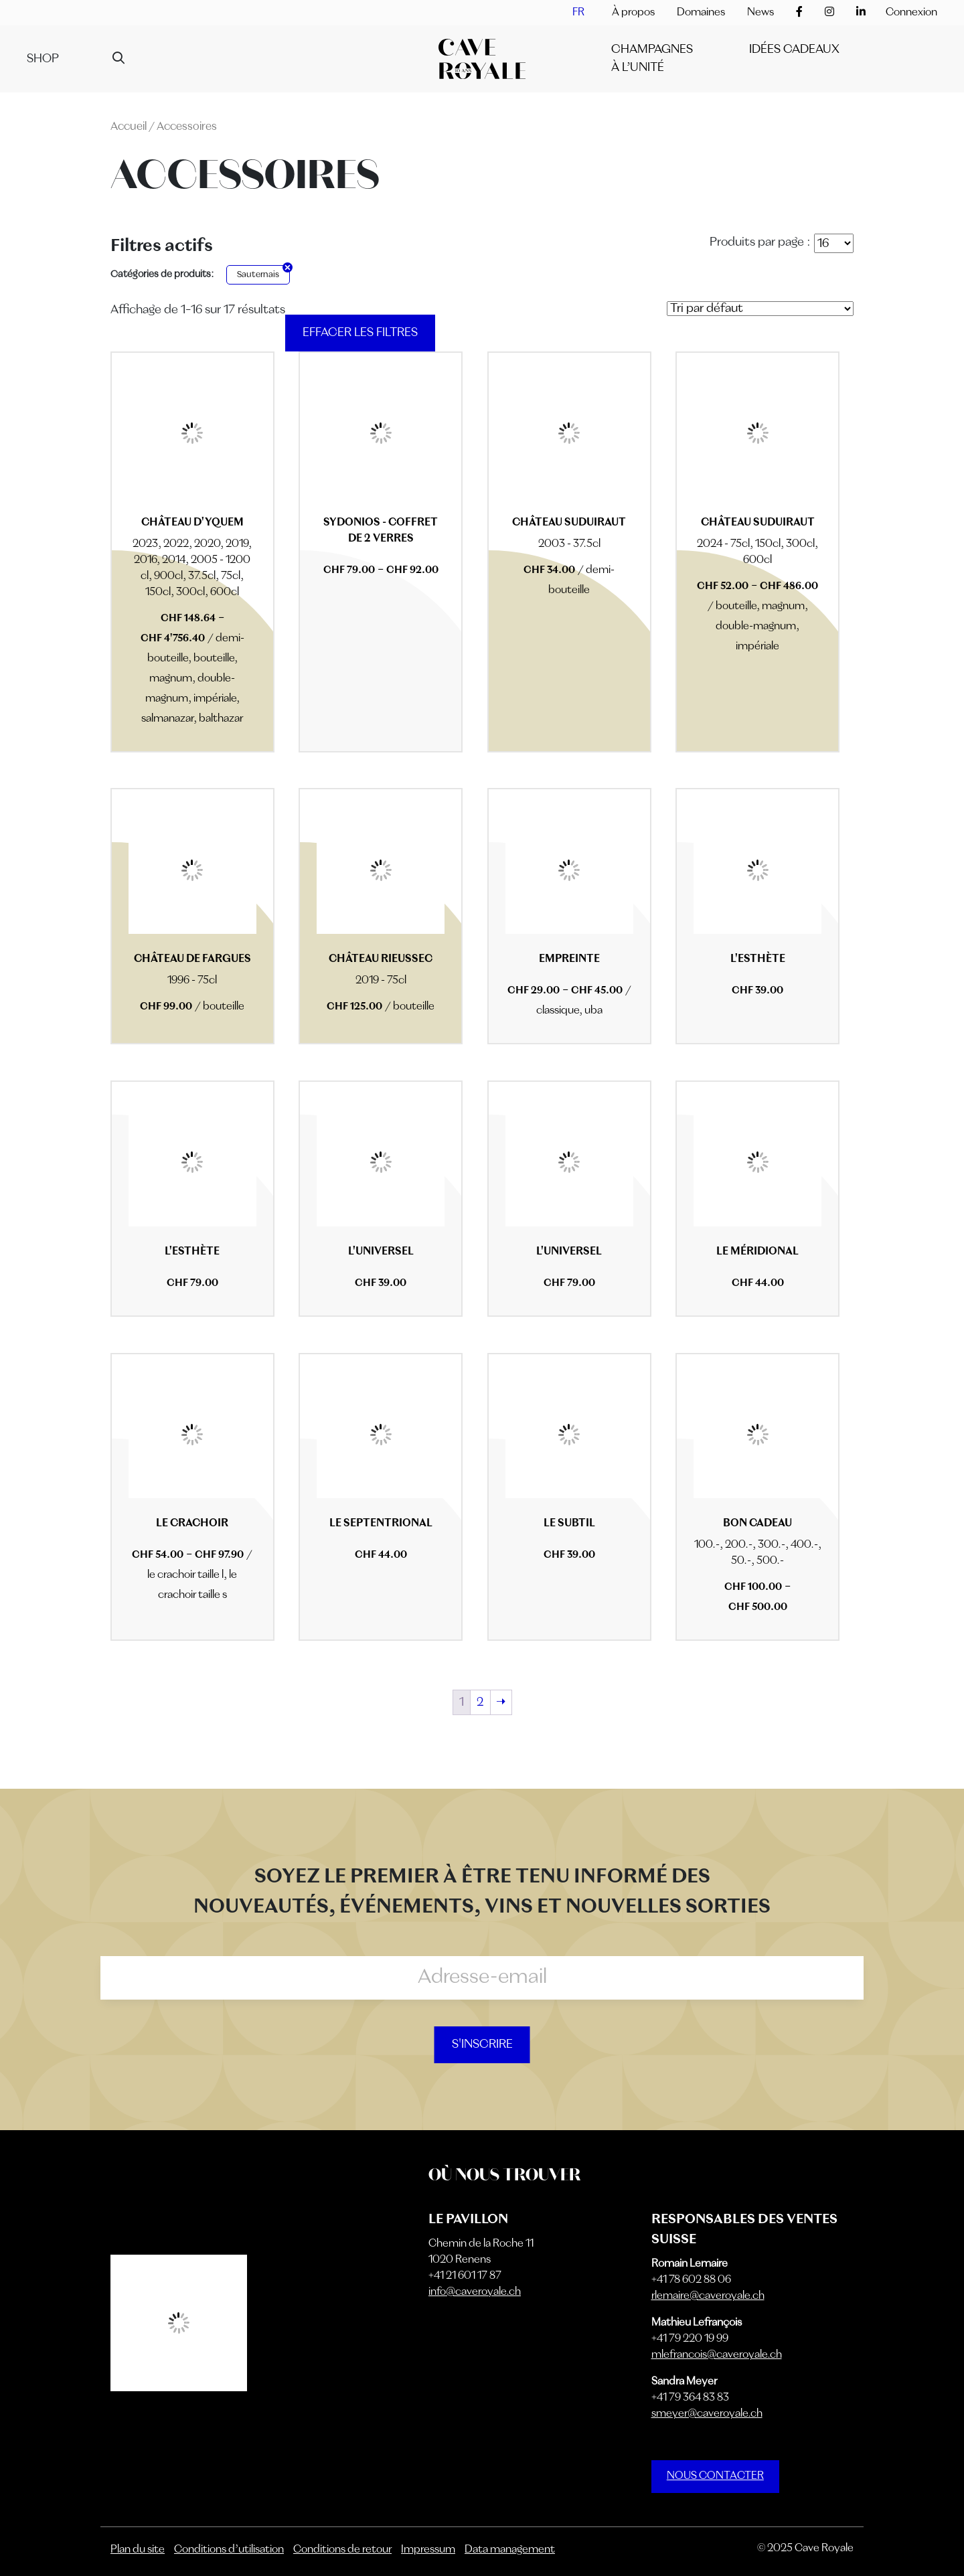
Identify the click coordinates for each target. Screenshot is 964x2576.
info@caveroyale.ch (474, 2292)
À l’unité (637, 68)
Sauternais (258, 274)
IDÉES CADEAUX (794, 50)
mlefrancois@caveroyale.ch (716, 2355)
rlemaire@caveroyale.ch (708, 2296)
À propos (633, 12)
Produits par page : (760, 242)
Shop (43, 59)
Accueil (128, 127)
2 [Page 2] (480, 1702)
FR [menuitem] (578, 12)
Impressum (428, 2550)
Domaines (701, 12)
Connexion (911, 12)
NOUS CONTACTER (715, 2476)
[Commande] (760, 308)
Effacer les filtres (360, 333)
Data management (510, 2550)
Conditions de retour (342, 2550)
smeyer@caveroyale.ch (706, 2414)
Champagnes (652, 50)
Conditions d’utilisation (229, 2550)
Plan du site (137, 2550)
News (760, 12)
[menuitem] (578, 12)
